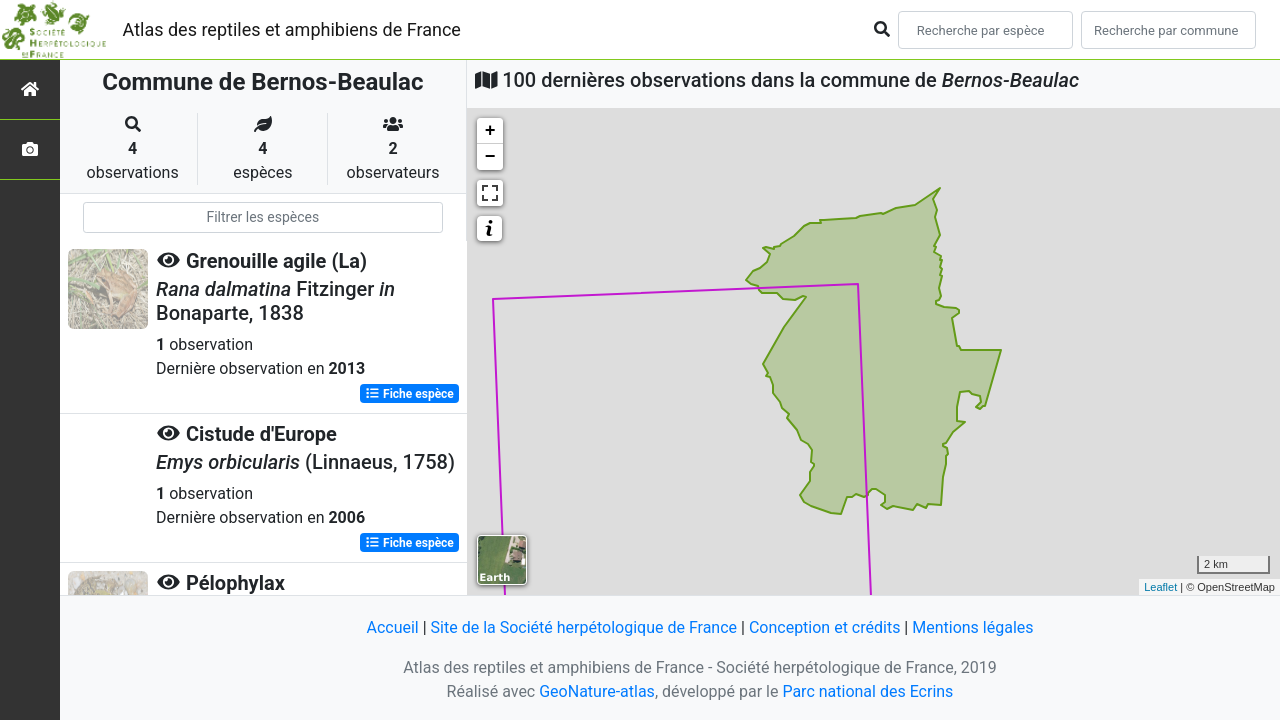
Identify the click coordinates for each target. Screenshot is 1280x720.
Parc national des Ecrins (867, 691)
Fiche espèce (409, 394)
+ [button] (490, 131)
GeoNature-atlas (597, 691)
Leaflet (1160, 587)
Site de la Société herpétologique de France (584, 627)
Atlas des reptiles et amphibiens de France (292, 29)
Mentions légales (972, 627)
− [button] (490, 157)
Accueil (392, 627)
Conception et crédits (825, 627)
